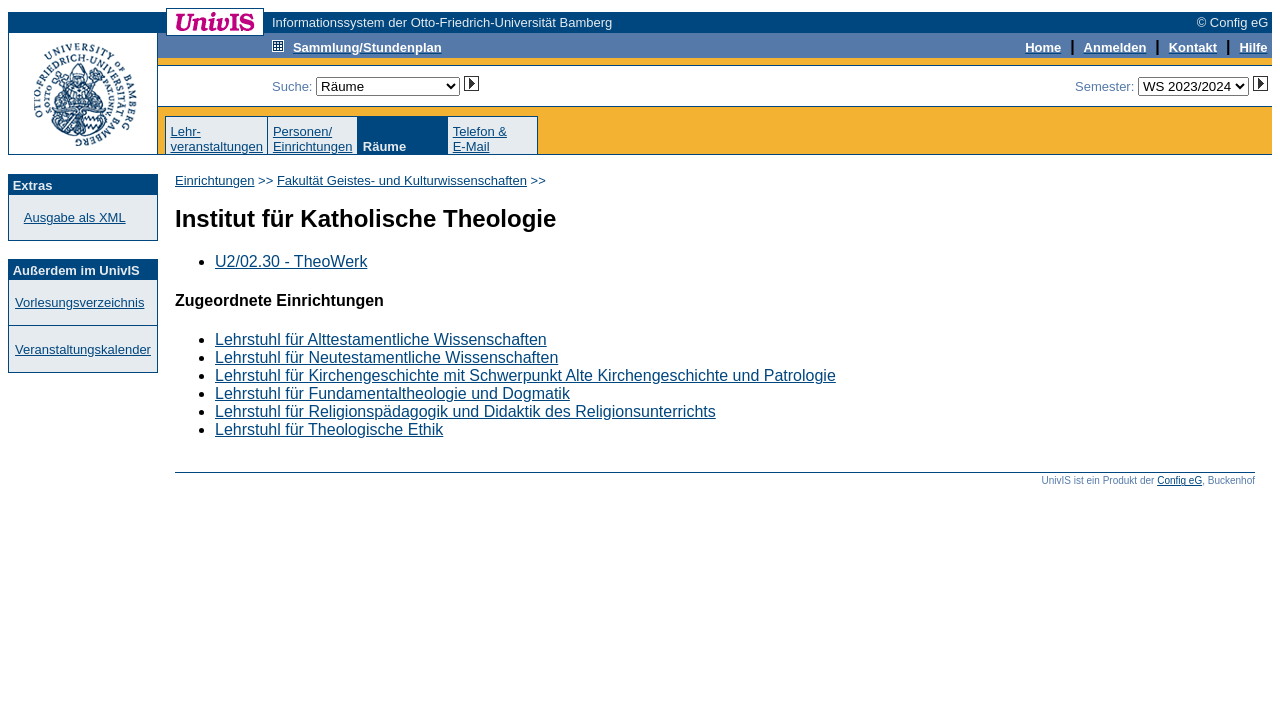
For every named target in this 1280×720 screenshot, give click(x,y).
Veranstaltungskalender (83, 349)
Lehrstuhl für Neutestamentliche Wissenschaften (386, 357)
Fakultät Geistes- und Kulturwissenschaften (402, 180)
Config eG (1179, 480)
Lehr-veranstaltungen (216, 139)
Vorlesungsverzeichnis (79, 302)
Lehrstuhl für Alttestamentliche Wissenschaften (381, 339)
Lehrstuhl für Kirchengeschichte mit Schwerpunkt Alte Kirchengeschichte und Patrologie (525, 375)
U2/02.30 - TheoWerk (291, 261)
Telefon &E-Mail (480, 139)
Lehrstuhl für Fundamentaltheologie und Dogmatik (392, 393)
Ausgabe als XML (75, 217)
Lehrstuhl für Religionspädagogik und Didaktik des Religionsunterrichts (465, 411)
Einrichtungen (215, 180)
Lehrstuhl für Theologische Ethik (329, 429)
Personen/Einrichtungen (313, 139)
